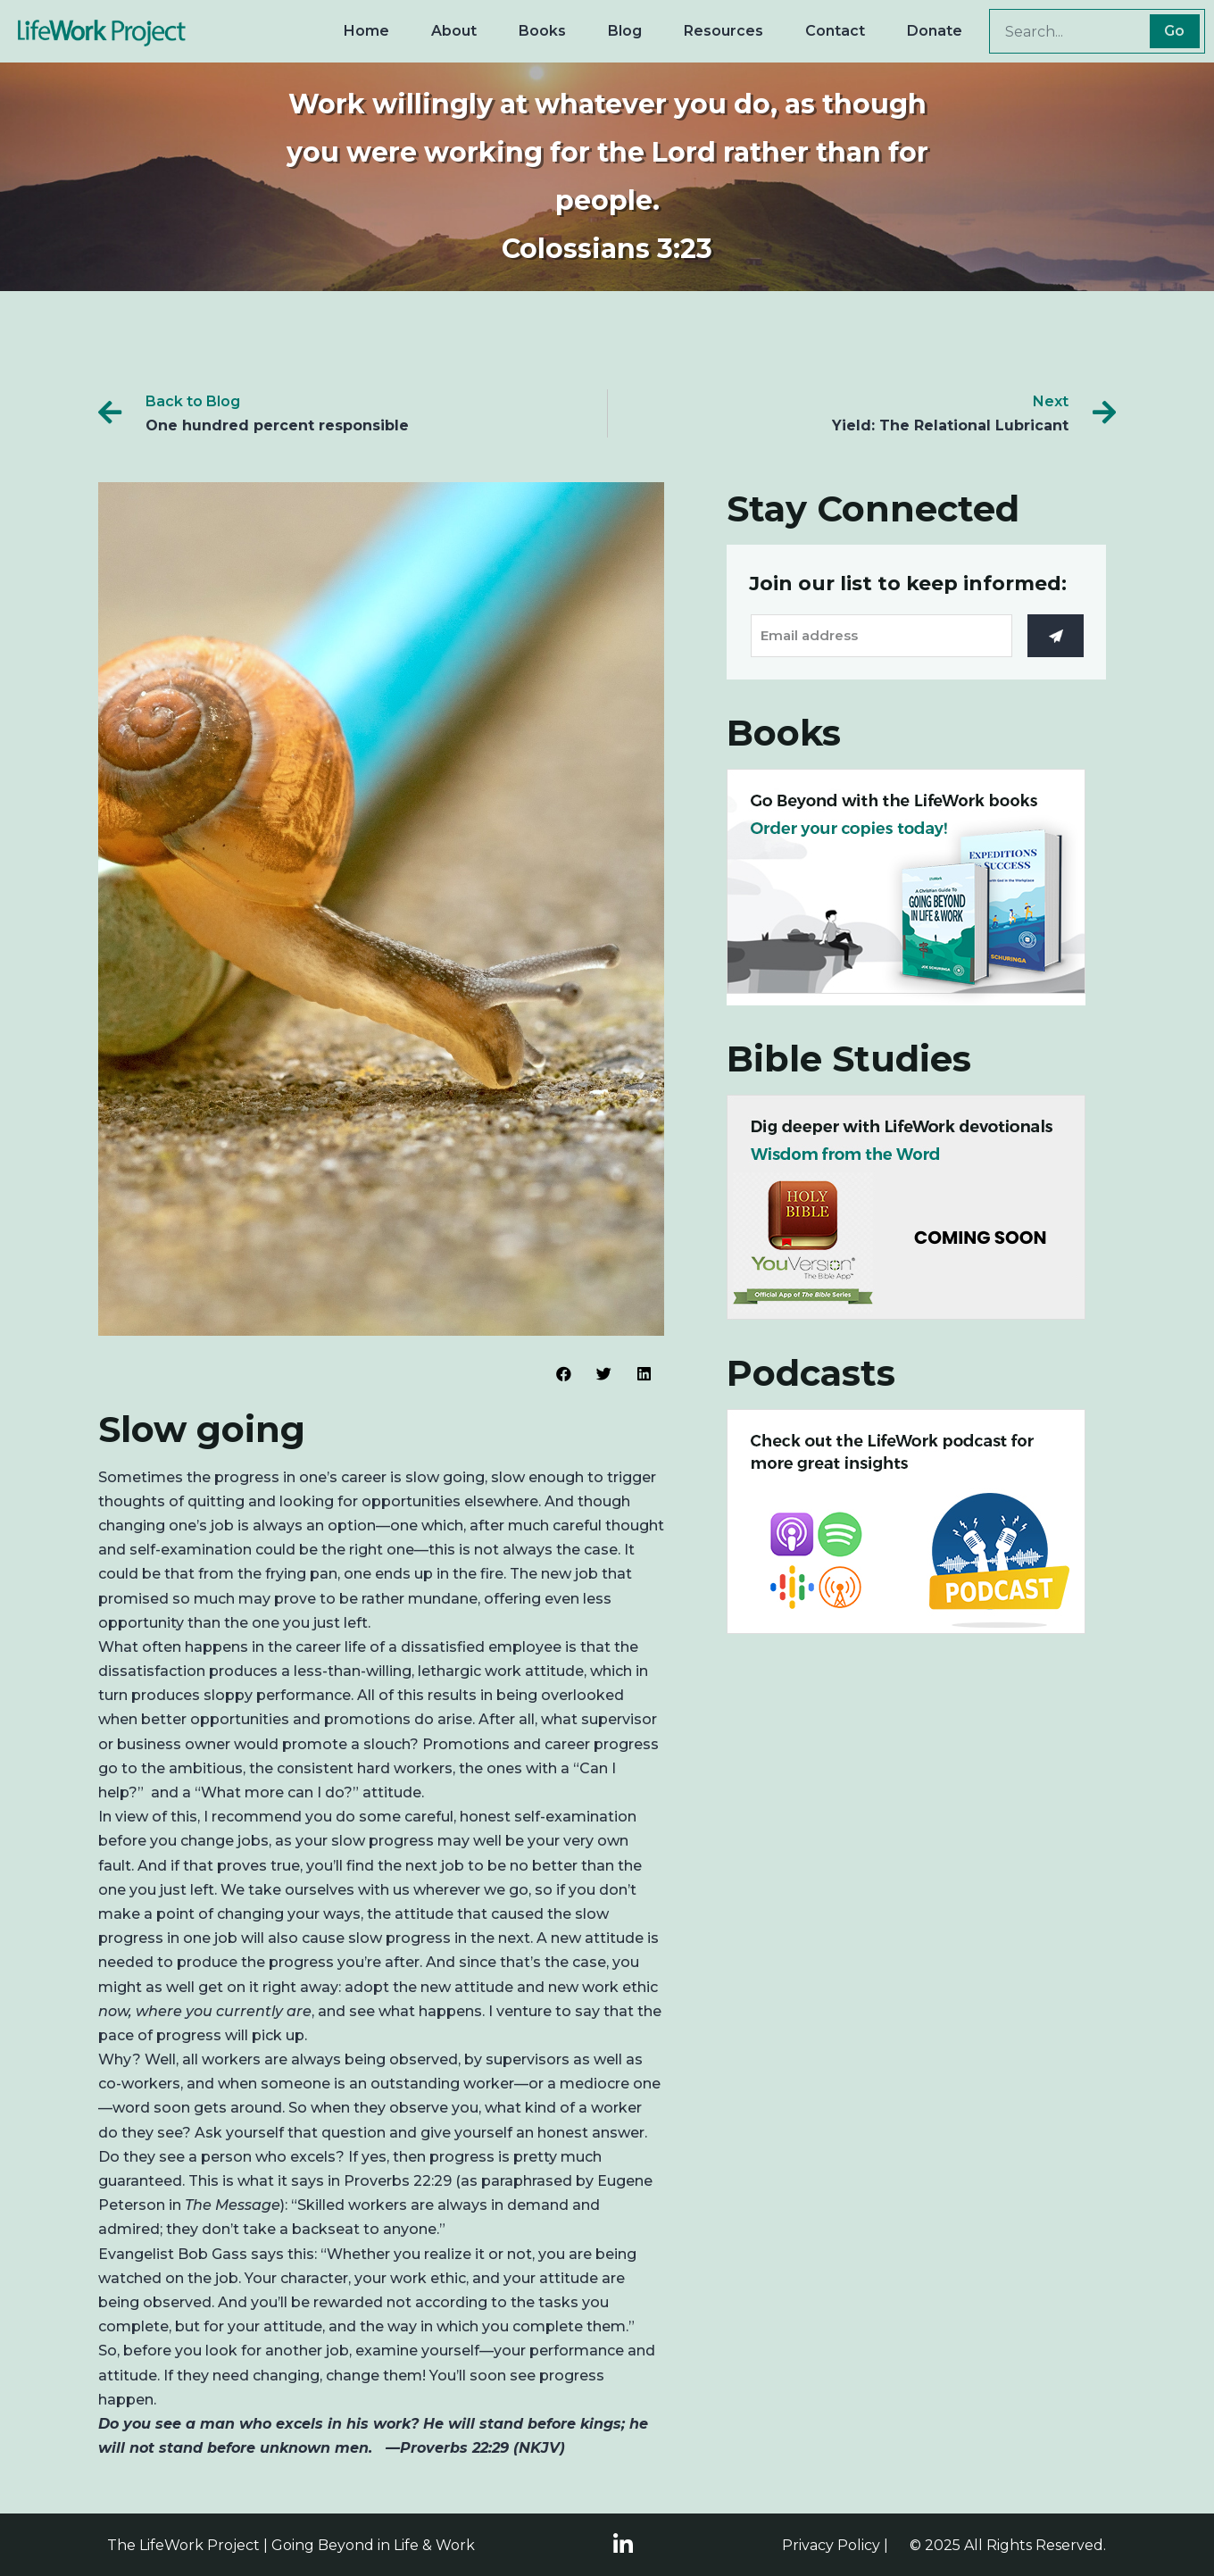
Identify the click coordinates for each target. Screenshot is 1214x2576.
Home (366, 30)
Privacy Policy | (835, 2545)
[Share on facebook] (564, 1374)
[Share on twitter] (604, 1374)
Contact (835, 30)
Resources (723, 30)
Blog (625, 30)
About (454, 30)
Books (542, 30)
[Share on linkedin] (644, 1374)
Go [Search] (1174, 30)
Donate (934, 30)
